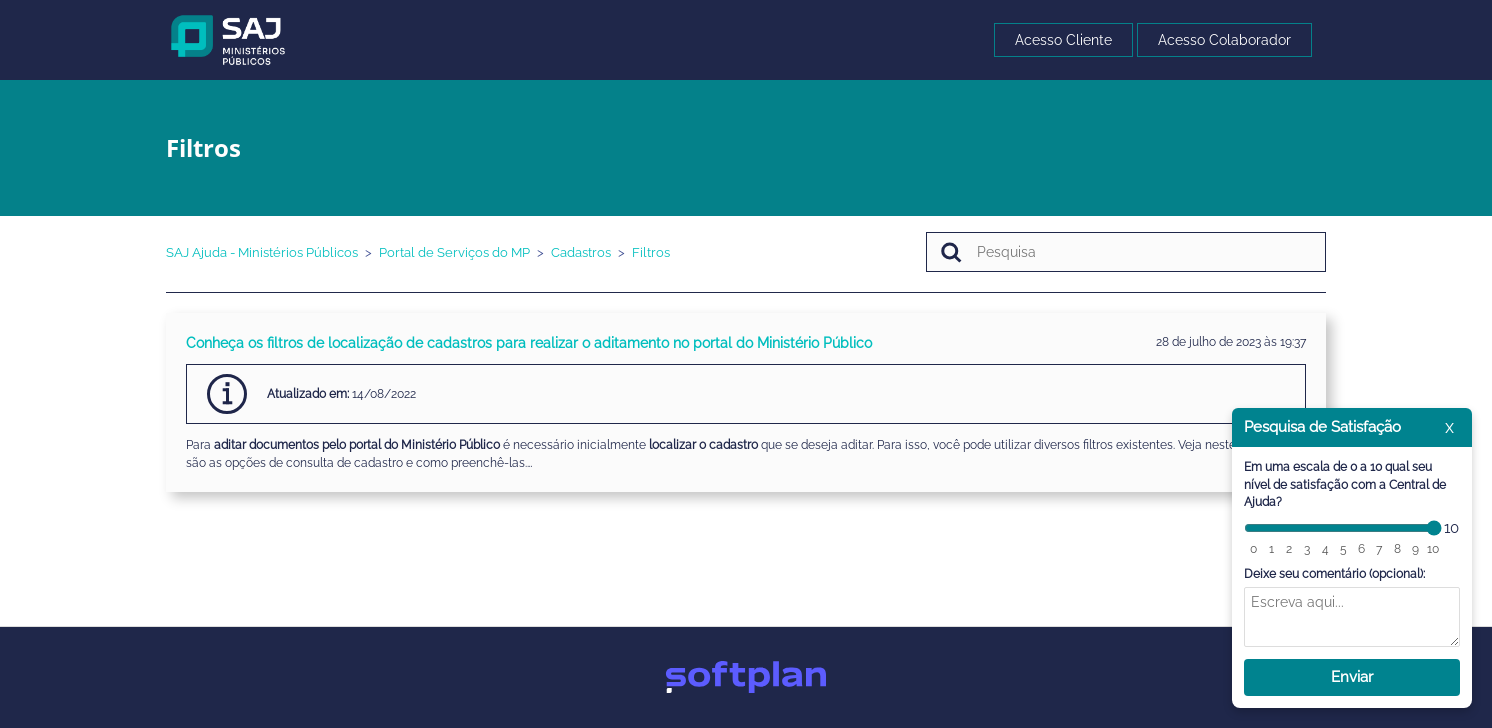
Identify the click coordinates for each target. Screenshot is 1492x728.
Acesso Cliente (1063, 40)
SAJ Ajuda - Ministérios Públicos (262, 252)
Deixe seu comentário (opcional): (1334, 574)
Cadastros (581, 252)
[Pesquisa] (1126, 252)
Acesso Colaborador (1224, 40)
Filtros (651, 252)
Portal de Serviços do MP (454, 252)
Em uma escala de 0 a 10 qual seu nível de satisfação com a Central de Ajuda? (1345, 484)
